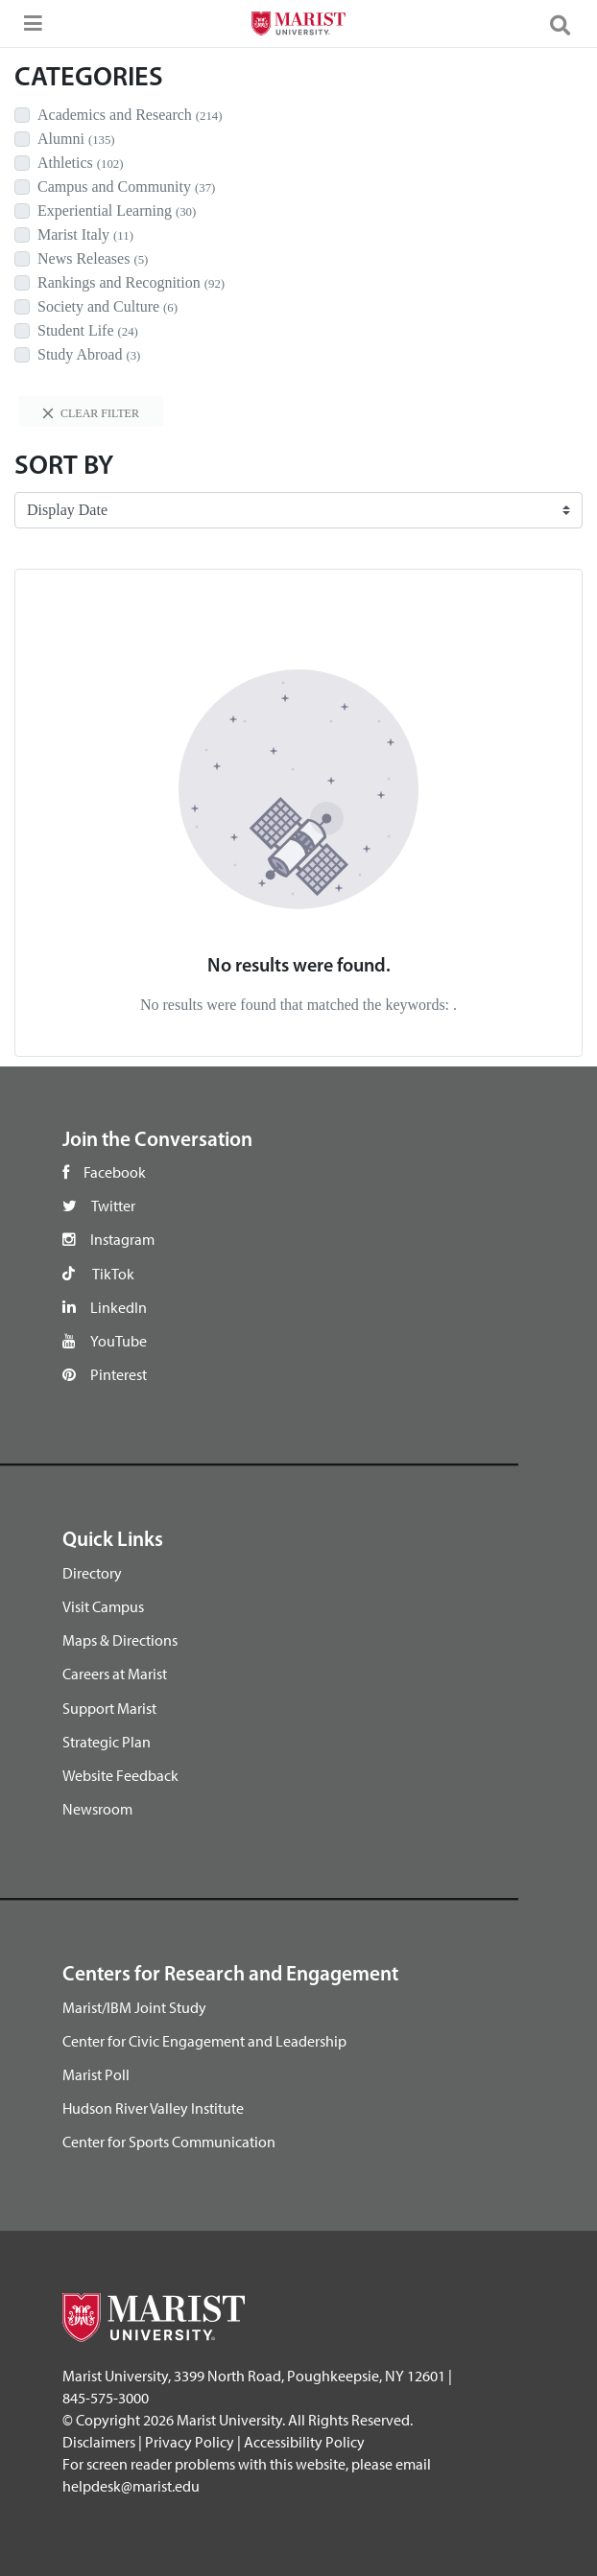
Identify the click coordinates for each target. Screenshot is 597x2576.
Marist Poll (96, 2074)
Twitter (113, 1205)
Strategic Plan (106, 1741)
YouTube (118, 1340)
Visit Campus (103, 1606)
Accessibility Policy (304, 2441)
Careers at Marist (114, 1673)
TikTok (113, 1273)
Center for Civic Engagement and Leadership (204, 2040)
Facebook (115, 1172)
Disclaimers (98, 2441)
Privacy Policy (189, 2441)
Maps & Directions (120, 1640)
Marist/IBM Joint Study (134, 2007)
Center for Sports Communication (168, 2141)
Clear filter (90, 413)
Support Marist (109, 1708)
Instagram (122, 1239)
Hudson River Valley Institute (153, 2108)
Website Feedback (120, 1775)
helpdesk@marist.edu (131, 2485)
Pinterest (118, 1374)
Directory (92, 1572)
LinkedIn (118, 1307)
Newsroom (97, 1808)
